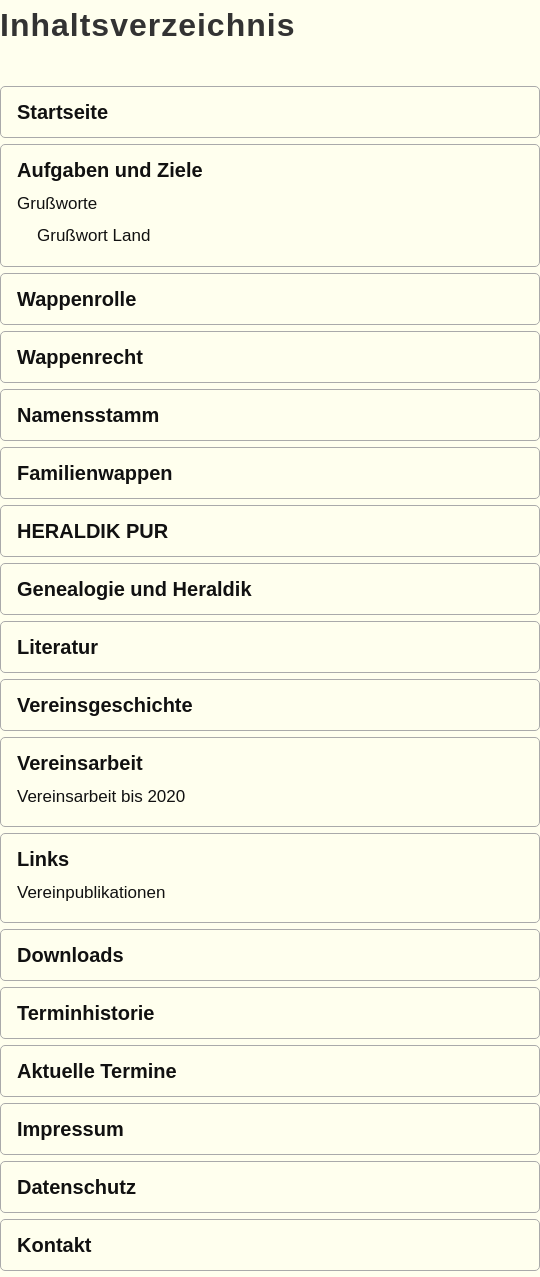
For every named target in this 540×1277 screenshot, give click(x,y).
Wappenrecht (80, 357)
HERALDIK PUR (92, 531)
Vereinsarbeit (80, 763)
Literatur (57, 647)
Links (43, 859)
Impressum (70, 1129)
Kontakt (54, 1245)
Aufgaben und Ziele (110, 170)
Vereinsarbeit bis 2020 (101, 796)
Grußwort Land (93, 235)
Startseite (62, 112)
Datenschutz (76, 1187)
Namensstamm (88, 415)
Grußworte (57, 203)
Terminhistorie (85, 1013)
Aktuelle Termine (97, 1071)
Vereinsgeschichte (105, 705)
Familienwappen (95, 473)
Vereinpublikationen (91, 892)
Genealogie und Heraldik (134, 589)
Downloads (70, 955)
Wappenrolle (76, 299)
